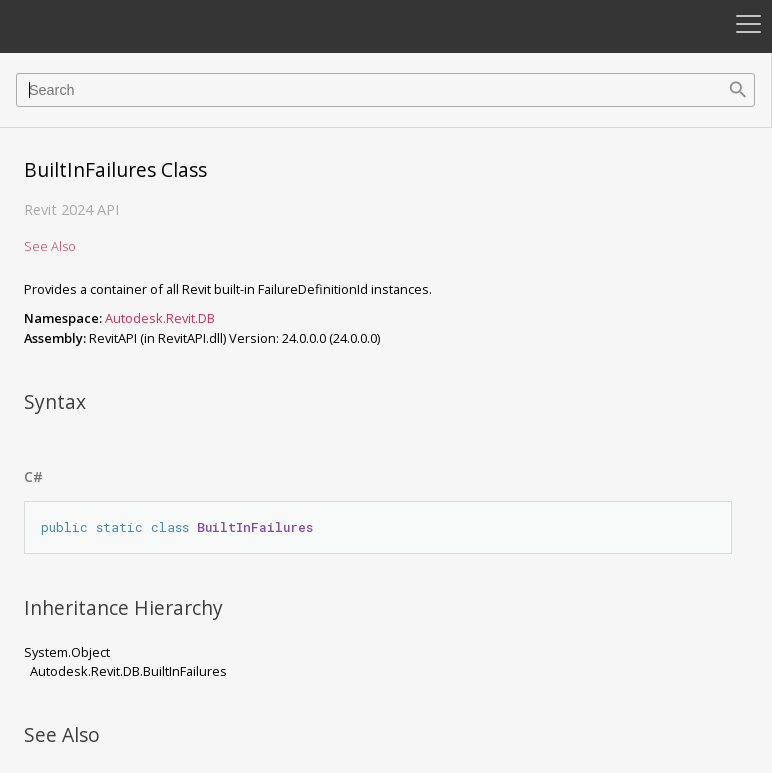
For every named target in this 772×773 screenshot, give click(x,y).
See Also (50, 246)
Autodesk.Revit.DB (160, 318)
